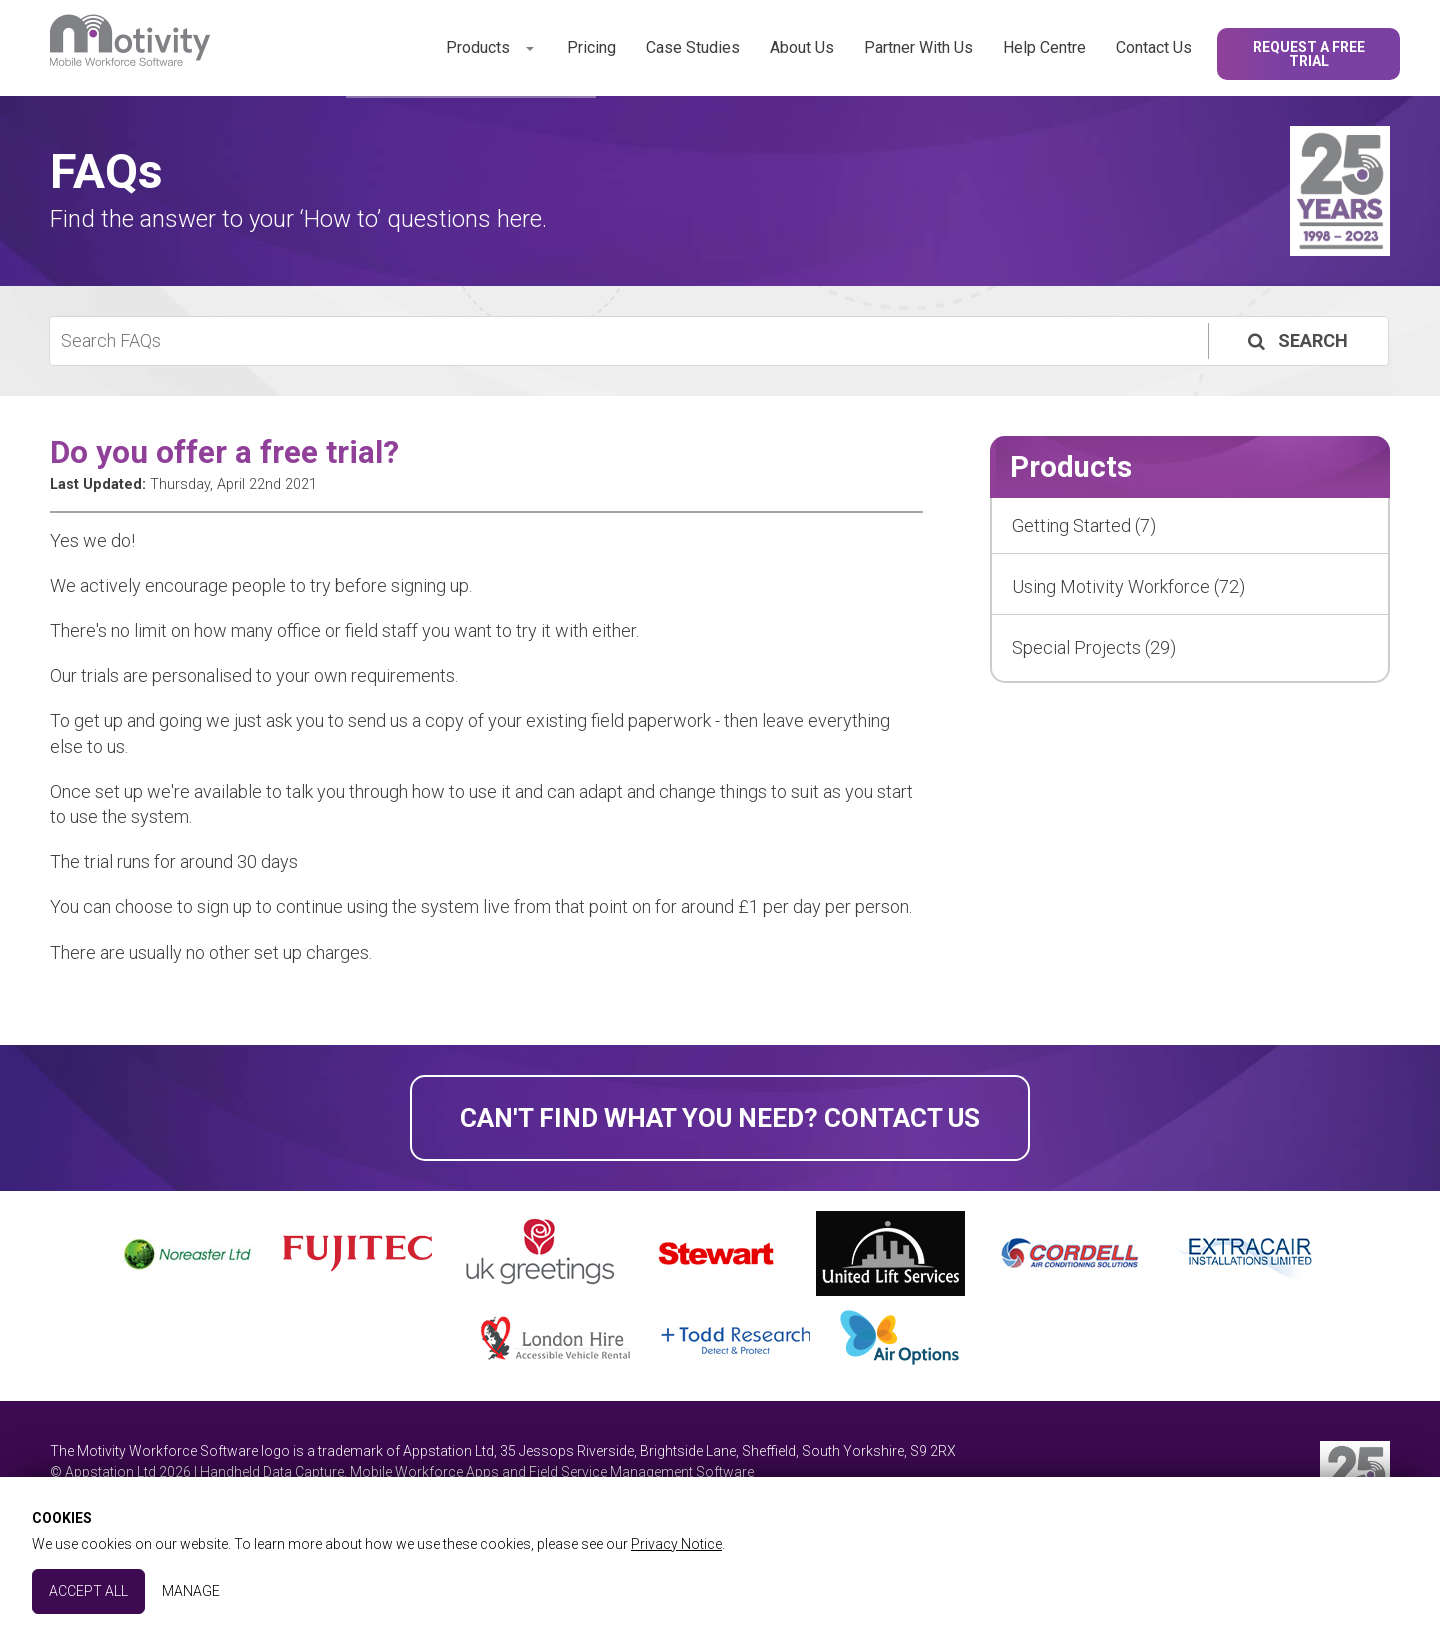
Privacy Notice (676, 1544)
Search (1296, 340)
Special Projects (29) (1094, 647)
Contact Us (1154, 47)
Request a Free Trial (1309, 54)
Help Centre (1044, 47)
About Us (802, 47)
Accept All (88, 1591)
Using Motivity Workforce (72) (1128, 586)
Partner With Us (918, 47)
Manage (191, 1591)
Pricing (591, 47)
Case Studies (693, 47)
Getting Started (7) (1084, 525)
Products (478, 47)
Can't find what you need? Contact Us (720, 1118)
